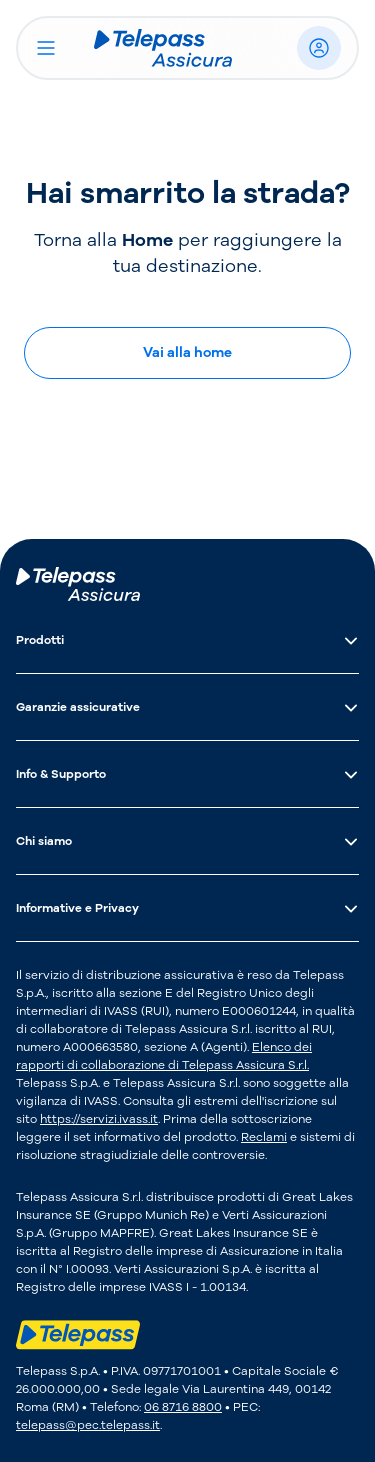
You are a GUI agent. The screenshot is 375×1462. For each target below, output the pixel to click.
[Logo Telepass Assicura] (178, 48)
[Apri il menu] (46, 48)
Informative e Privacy (187, 908)
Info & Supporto (187, 774)
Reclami (264, 1137)
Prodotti (187, 640)
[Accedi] (319, 48)
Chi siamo (187, 841)
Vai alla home (187, 352)
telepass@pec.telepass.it (88, 1425)
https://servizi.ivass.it (99, 1119)
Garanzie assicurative (187, 707)
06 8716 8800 (183, 1407)
